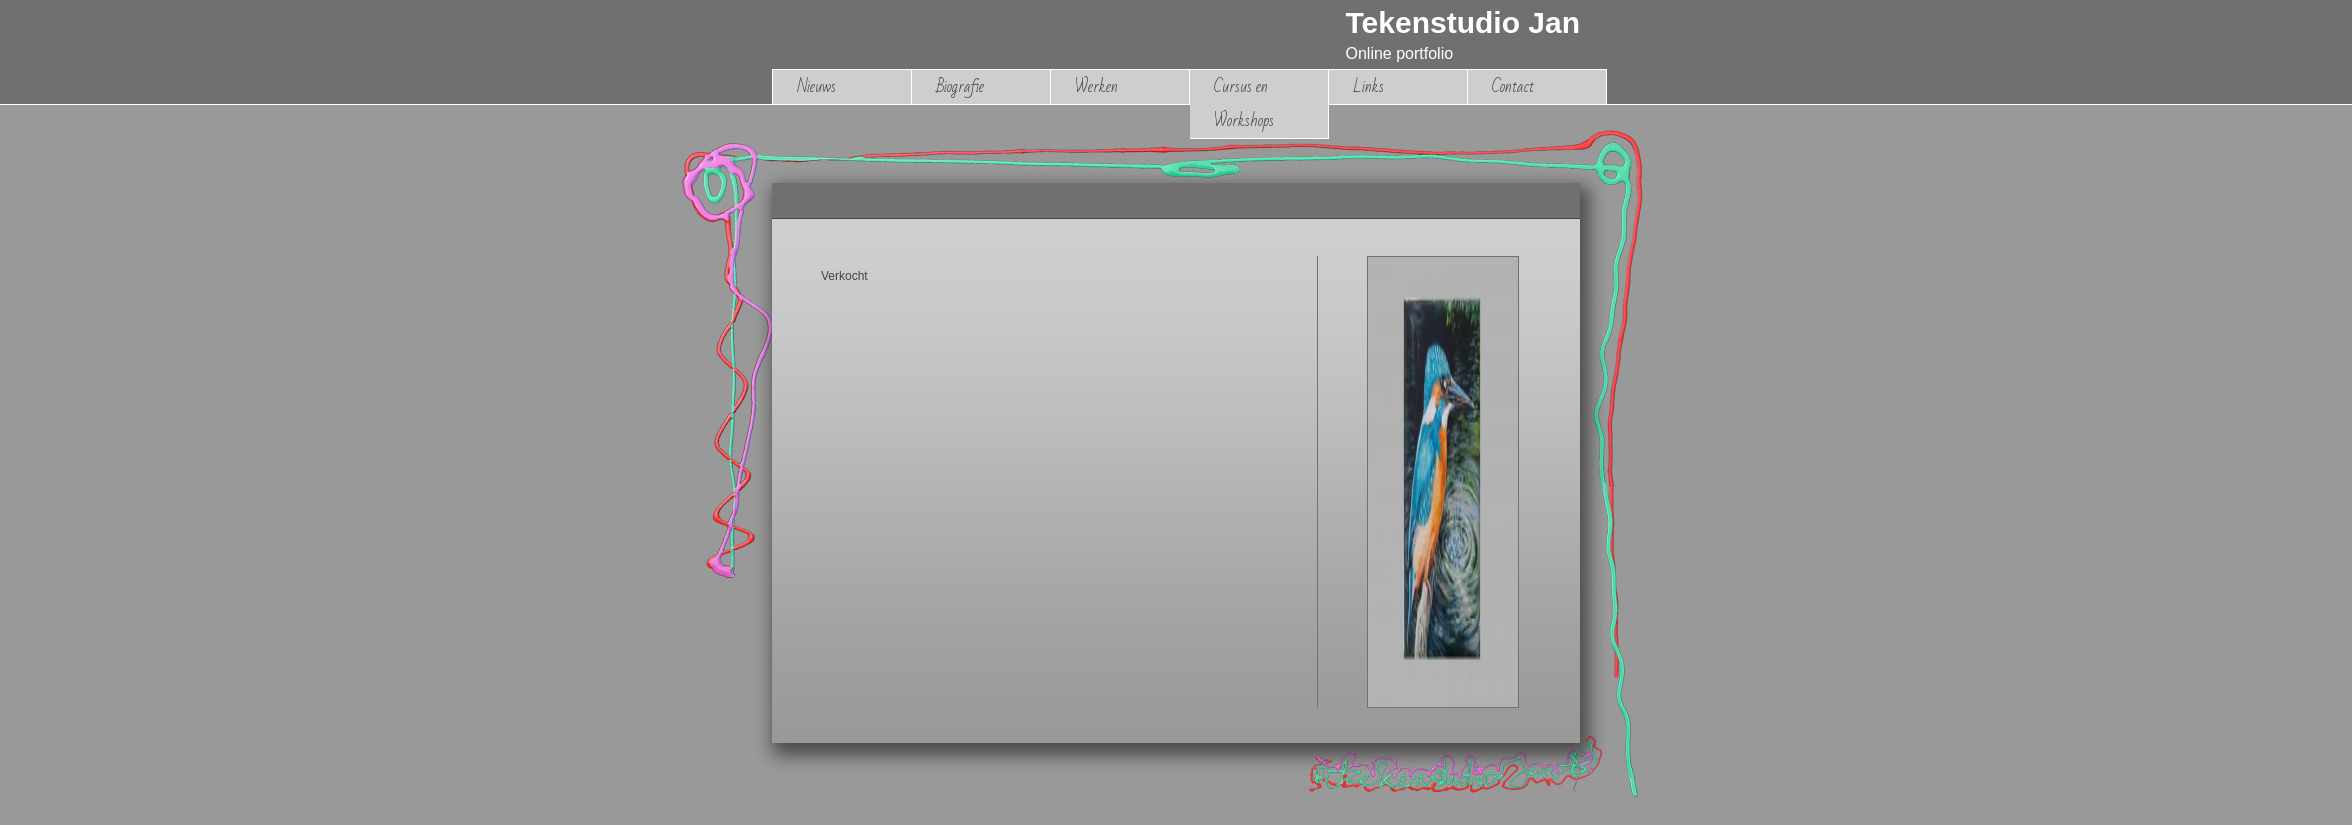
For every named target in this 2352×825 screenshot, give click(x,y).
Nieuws (816, 86)
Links (1368, 86)
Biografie (960, 86)
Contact (1513, 86)
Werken (1096, 86)
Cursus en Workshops (1244, 103)
